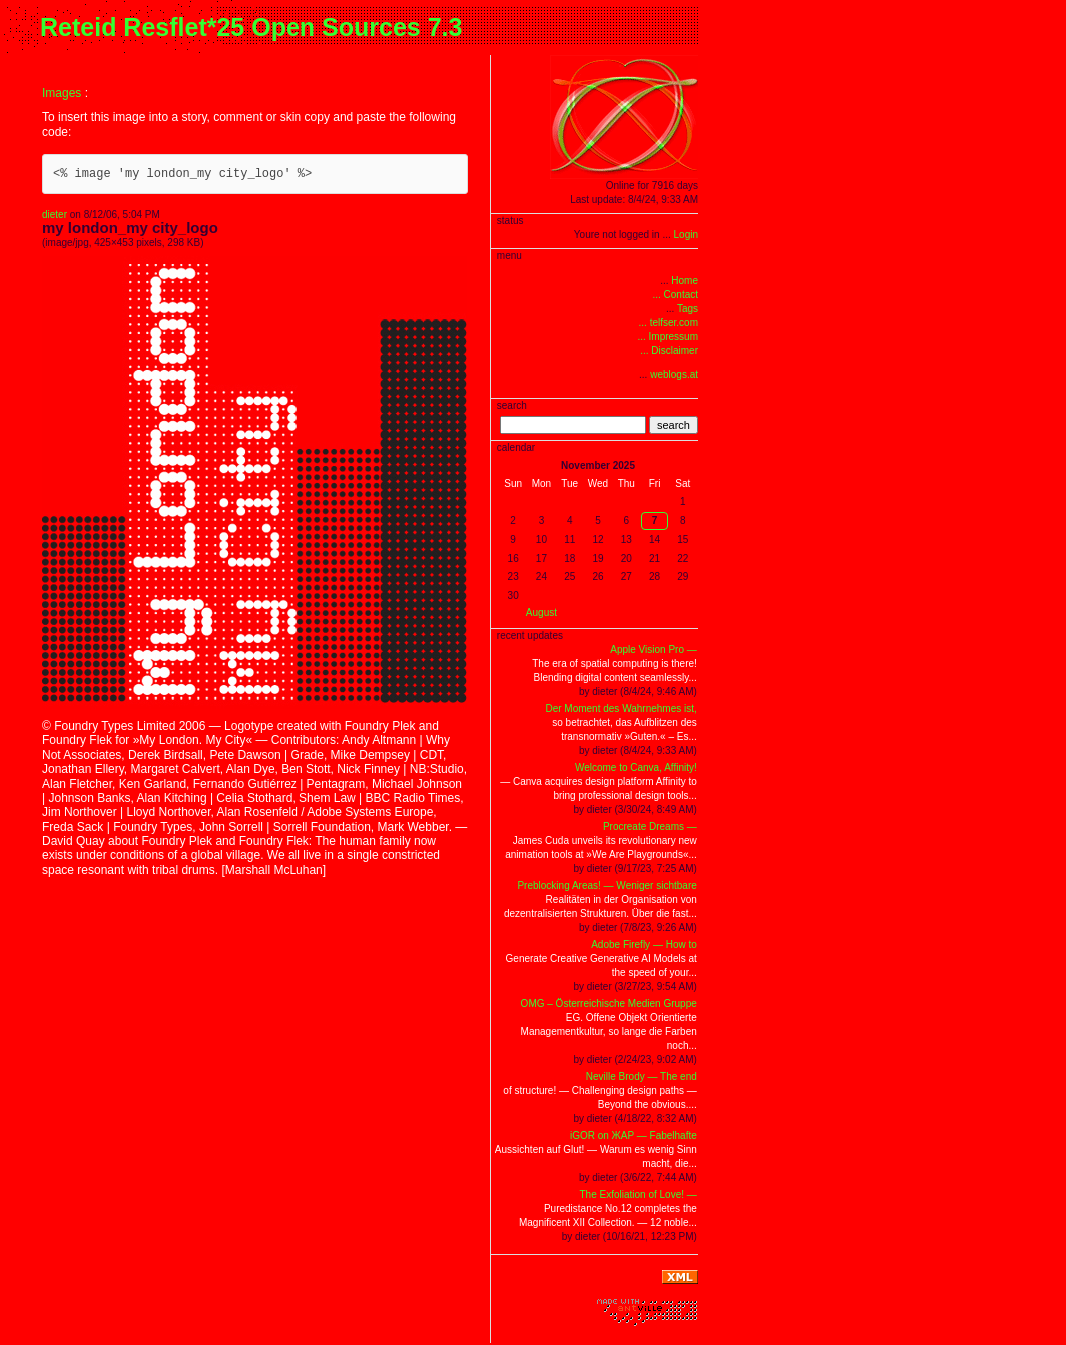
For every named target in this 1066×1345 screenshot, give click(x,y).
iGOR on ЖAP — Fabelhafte (633, 1135)
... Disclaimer (669, 350)
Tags (687, 308)
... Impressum (667, 336)
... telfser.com (668, 322)
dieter (54, 214)
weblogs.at (674, 374)
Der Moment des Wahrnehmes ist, (620, 708)
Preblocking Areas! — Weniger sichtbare (606, 885)
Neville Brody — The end (641, 1076)
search (673, 425)
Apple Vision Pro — (653, 649)
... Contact (675, 294)
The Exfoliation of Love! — (638, 1194)
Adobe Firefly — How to (644, 944)
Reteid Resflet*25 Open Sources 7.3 (251, 27)
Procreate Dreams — (650, 826)
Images (61, 93)
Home (684, 280)
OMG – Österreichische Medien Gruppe (609, 1003)
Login (686, 234)
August (541, 612)
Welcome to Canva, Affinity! (636, 767)
